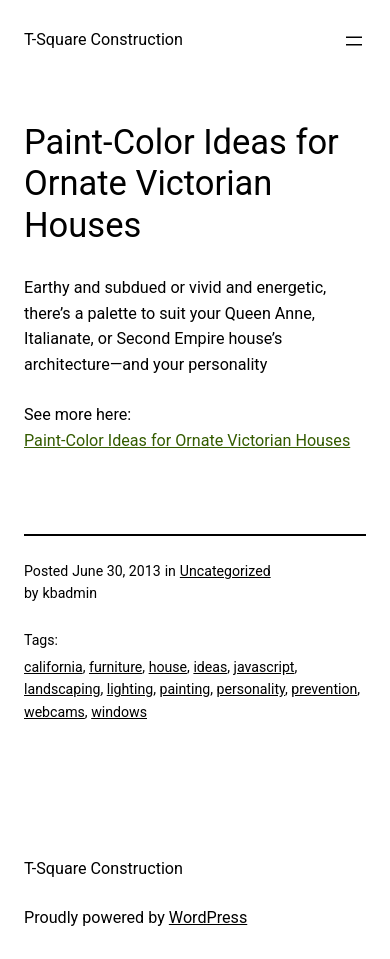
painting (184, 689)
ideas (210, 667)
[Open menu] (354, 41)
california (53, 667)
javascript (264, 667)
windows (119, 712)
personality (250, 689)
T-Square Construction (103, 39)
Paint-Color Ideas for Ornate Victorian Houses (187, 440)
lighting (130, 689)
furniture (115, 667)
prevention (324, 689)
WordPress (208, 917)
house (168, 667)
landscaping (62, 689)
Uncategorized (225, 571)
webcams (54, 712)
